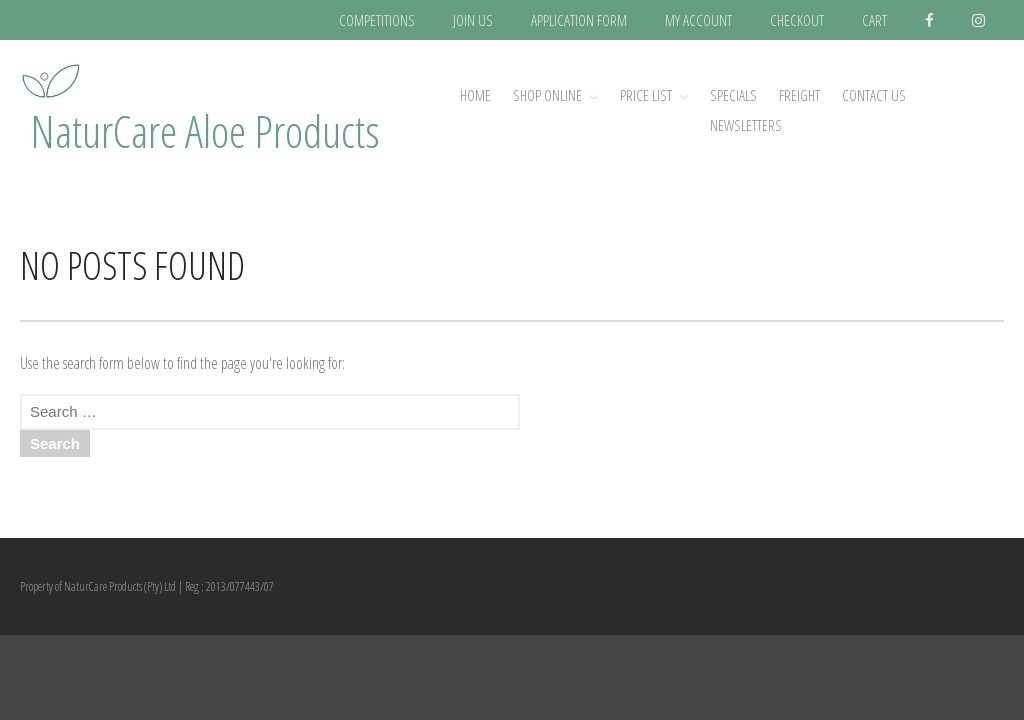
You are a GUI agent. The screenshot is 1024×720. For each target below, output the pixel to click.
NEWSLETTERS (746, 125)
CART (874, 20)
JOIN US (473, 20)
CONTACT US (874, 95)
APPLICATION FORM (579, 20)
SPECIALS (733, 95)
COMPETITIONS (377, 20)
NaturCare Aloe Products (205, 130)
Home (475, 95)
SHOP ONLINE (547, 95)
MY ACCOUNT (698, 20)
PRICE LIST (646, 95)
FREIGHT (799, 95)
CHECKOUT (797, 20)
